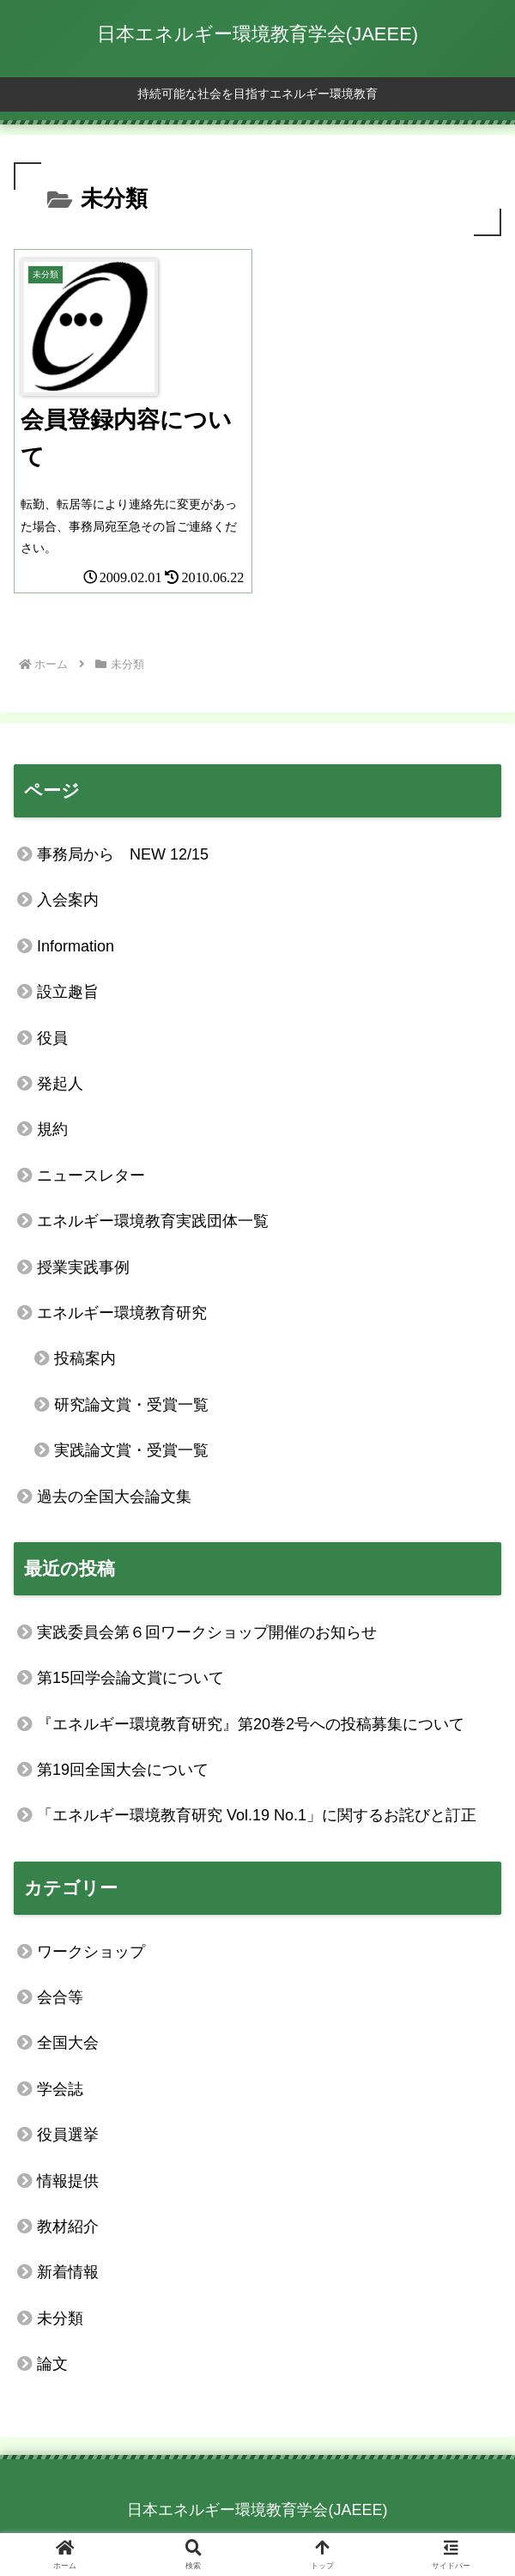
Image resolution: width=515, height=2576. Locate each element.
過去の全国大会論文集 (114, 1496)
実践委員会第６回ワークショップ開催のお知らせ (207, 1632)
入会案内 (68, 899)
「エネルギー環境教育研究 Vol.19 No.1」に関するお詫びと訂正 (256, 1815)
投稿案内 (85, 1358)
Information (75, 946)
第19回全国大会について (123, 1769)
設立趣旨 (68, 991)
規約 (52, 1129)
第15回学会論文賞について (130, 1677)
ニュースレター (91, 1175)
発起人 (60, 1083)
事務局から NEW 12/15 (123, 854)
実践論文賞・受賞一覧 (131, 1450)
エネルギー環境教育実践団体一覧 (153, 1221)
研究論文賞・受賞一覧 (131, 1404)
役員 (52, 1038)
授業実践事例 (83, 1267)
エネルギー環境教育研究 (122, 1312)
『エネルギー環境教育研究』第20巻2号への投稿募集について (250, 1724)
